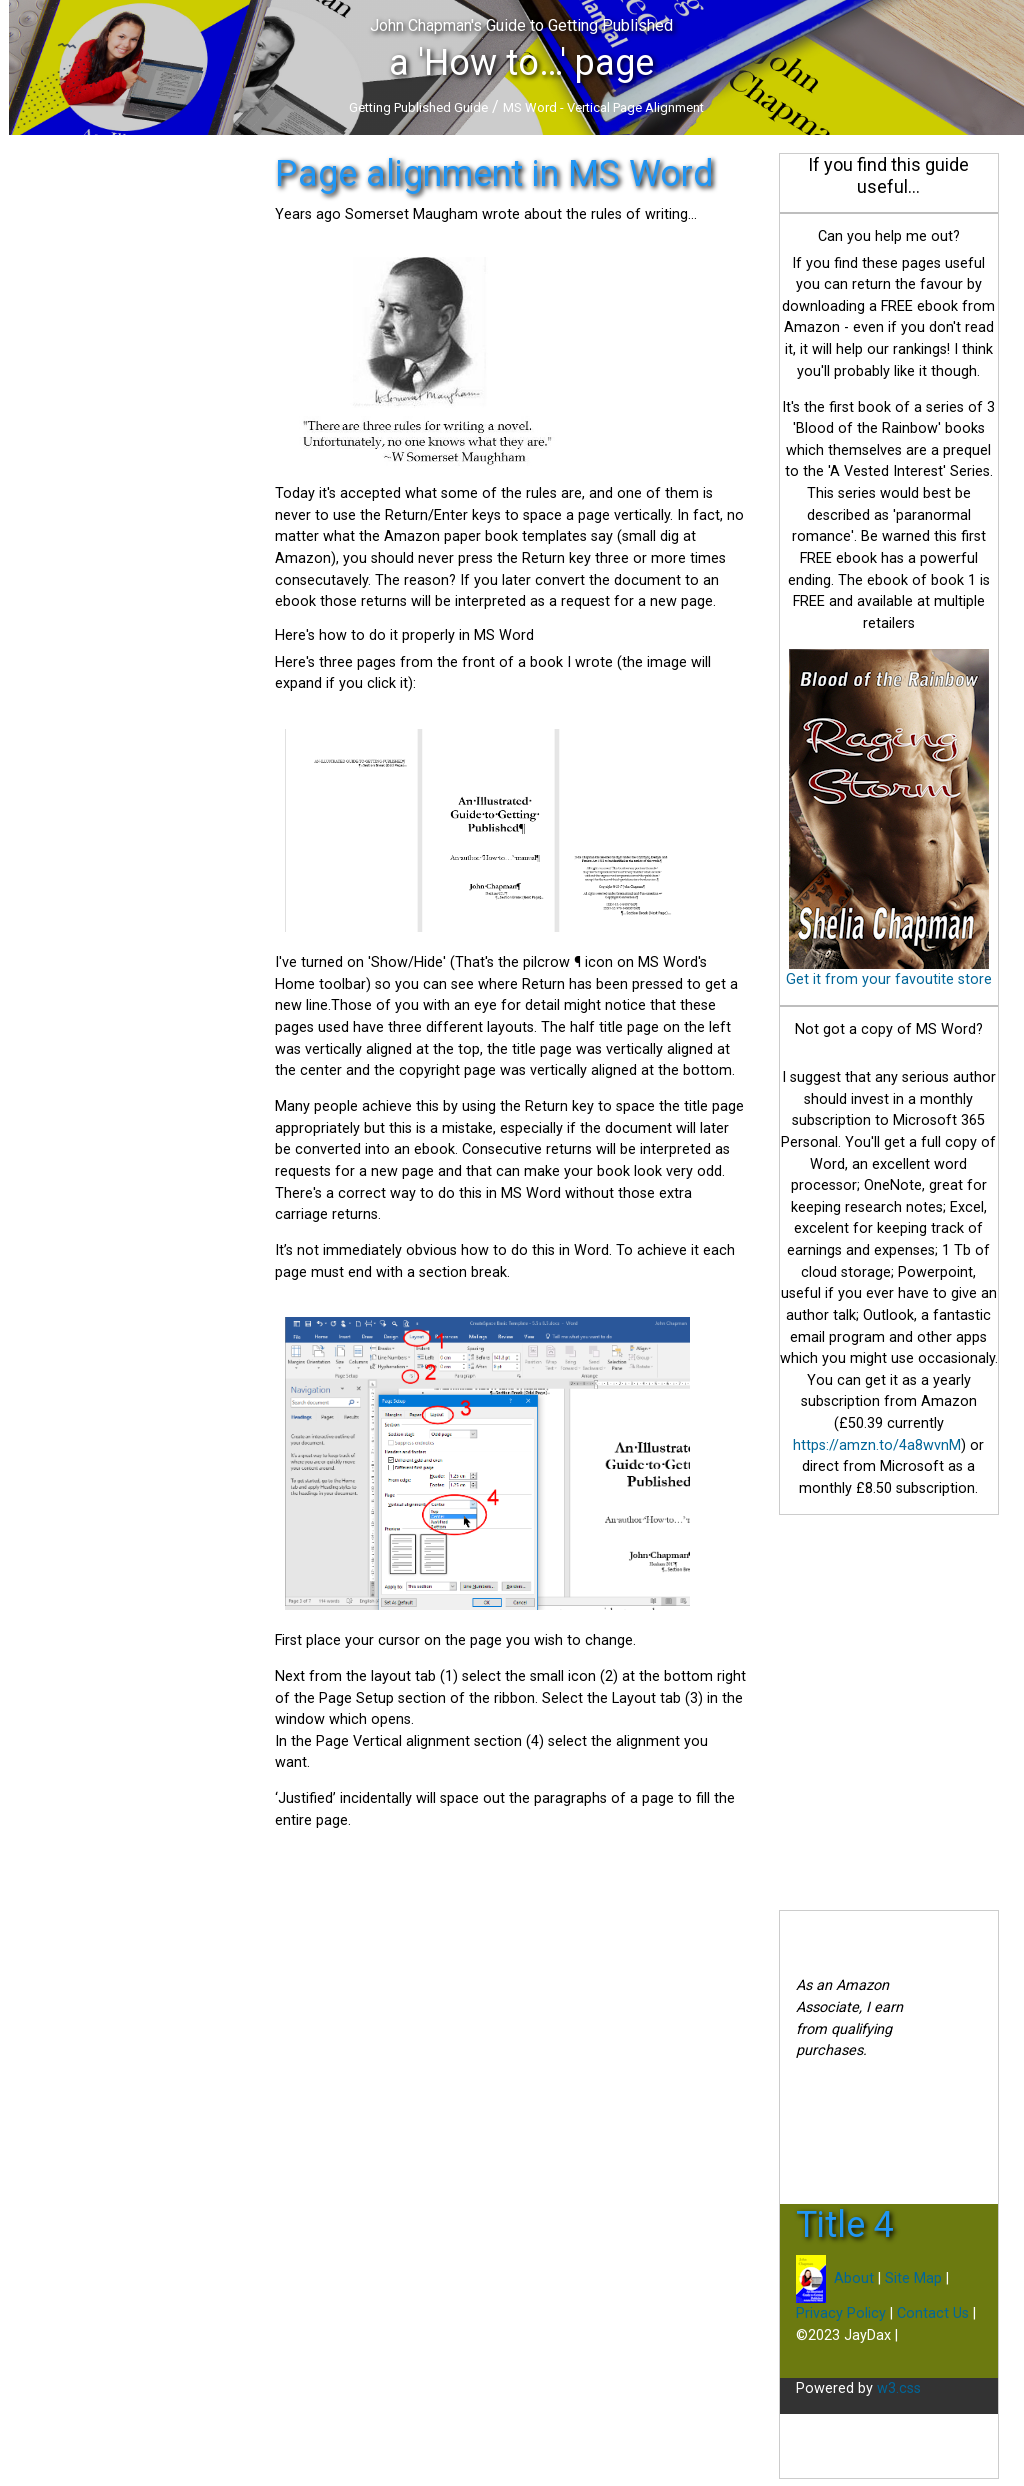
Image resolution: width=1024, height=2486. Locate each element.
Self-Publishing (58, 277)
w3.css (899, 2388)
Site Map (913, 2278)
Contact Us (933, 2313)
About (852, 2278)
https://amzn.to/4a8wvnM (877, 1445)
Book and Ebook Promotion (100, 302)
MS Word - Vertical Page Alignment (603, 107)
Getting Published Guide (418, 107)
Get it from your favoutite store (889, 979)
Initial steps (46, 228)
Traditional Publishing (78, 253)
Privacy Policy (841, 2313)
